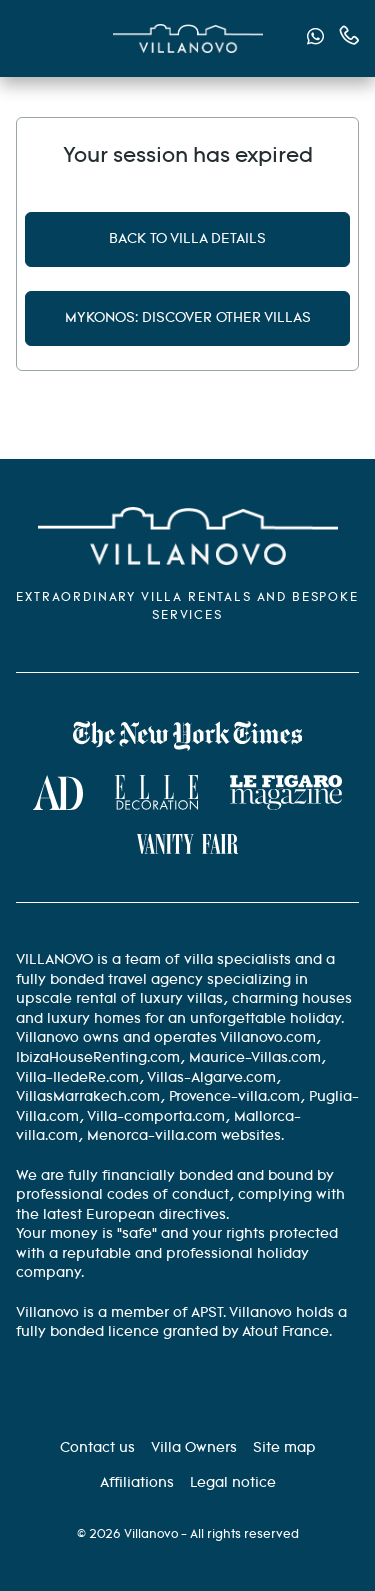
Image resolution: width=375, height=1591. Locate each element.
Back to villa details (187, 239)
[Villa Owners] (194, 1448)
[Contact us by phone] (349, 35)
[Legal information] (233, 1483)
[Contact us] (97, 1448)
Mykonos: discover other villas (188, 318)
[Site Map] (284, 1448)
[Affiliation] (137, 1483)
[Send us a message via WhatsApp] (315, 39)
